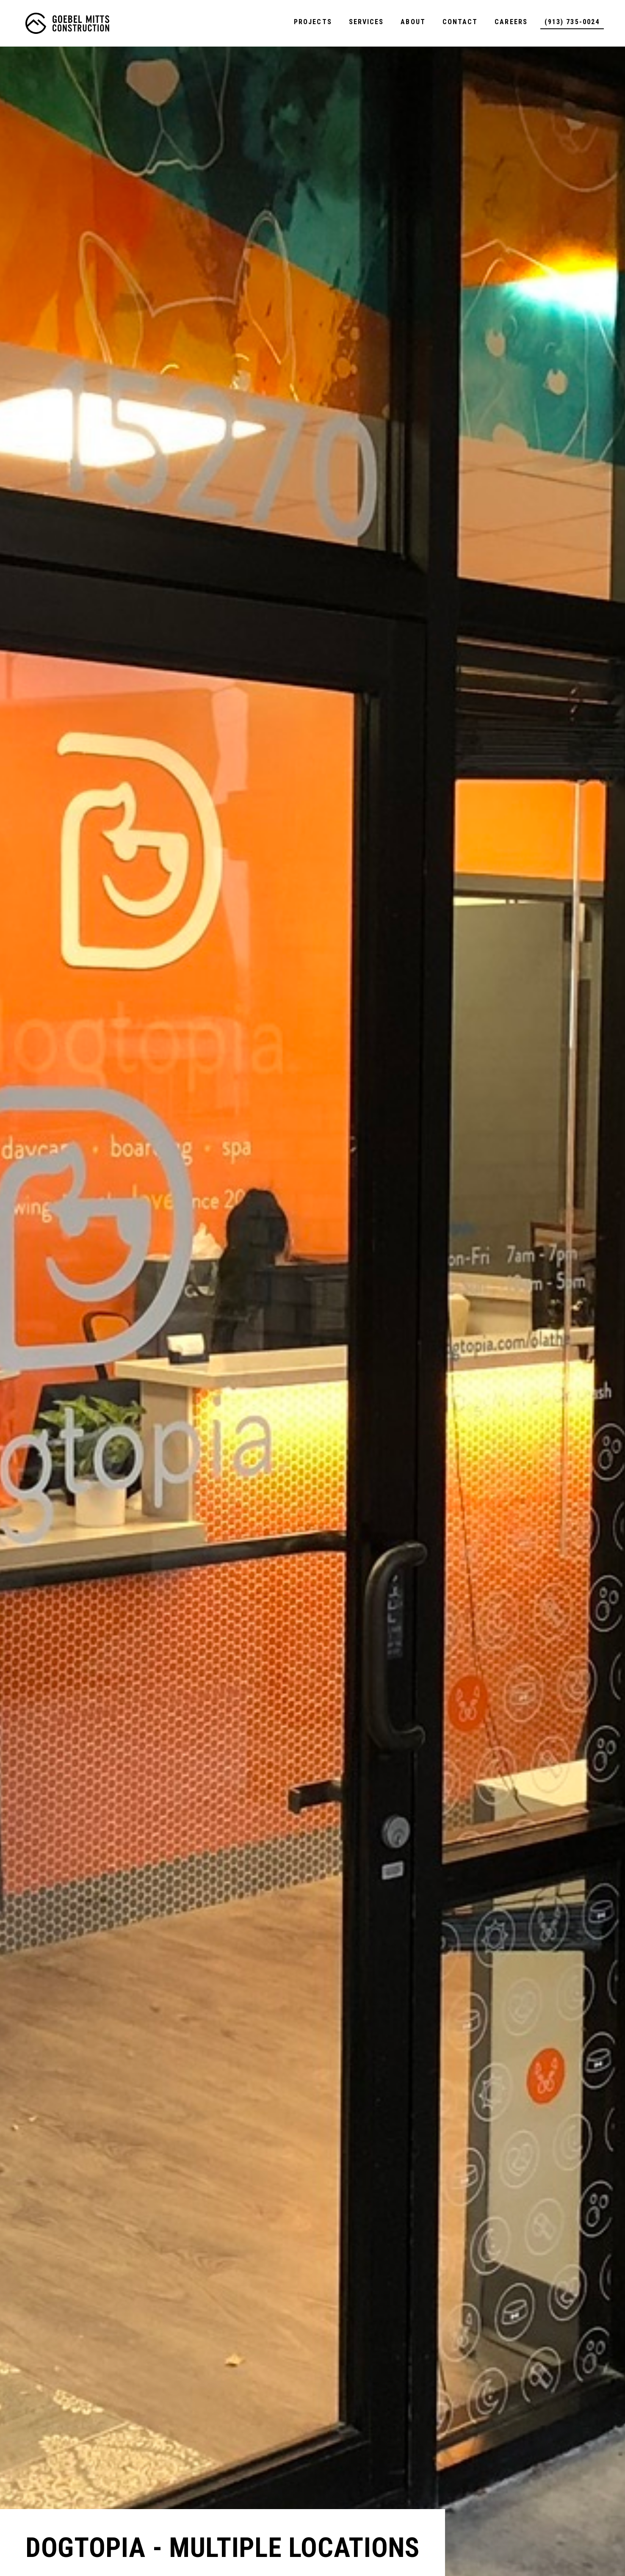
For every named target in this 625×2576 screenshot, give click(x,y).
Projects (313, 22)
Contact (460, 22)
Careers (511, 22)
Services (366, 22)
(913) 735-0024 (572, 22)
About (413, 22)
